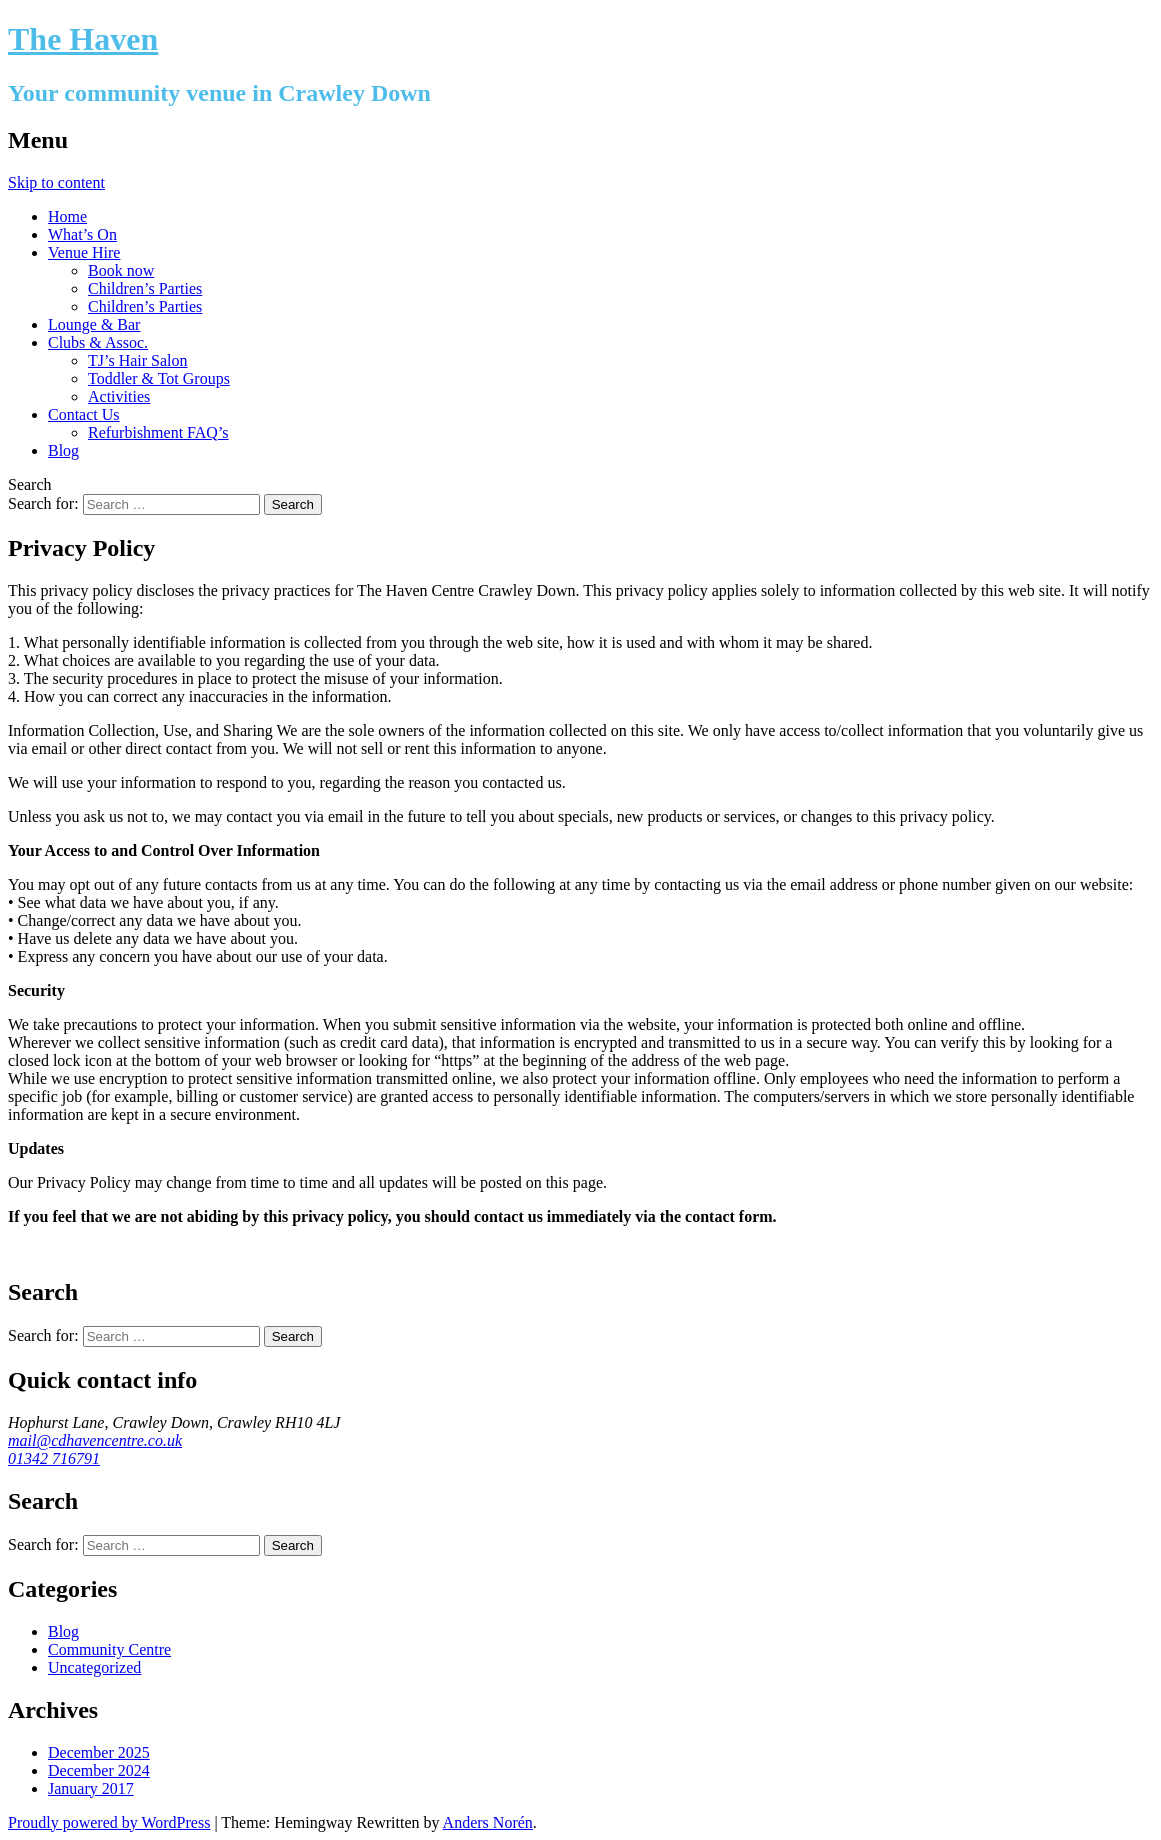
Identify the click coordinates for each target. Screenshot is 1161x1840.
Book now (121, 270)
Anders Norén (488, 1822)
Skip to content (56, 182)
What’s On (82, 234)
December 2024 (99, 1770)
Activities (119, 396)
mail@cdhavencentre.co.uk (95, 1440)
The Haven (83, 39)
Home (67, 216)
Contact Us (84, 414)
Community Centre (109, 1649)
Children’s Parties (145, 288)
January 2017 (91, 1788)
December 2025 (99, 1752)
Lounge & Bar (94, 324)
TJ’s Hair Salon (138, 360)
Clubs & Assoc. (98, 342)
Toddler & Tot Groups (159, 378)
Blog (63, 450)
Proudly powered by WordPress (109, 1822)
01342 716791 (54, 1458)
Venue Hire (84, 252)
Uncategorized (94, 1667)
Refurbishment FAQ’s (158, 432)
